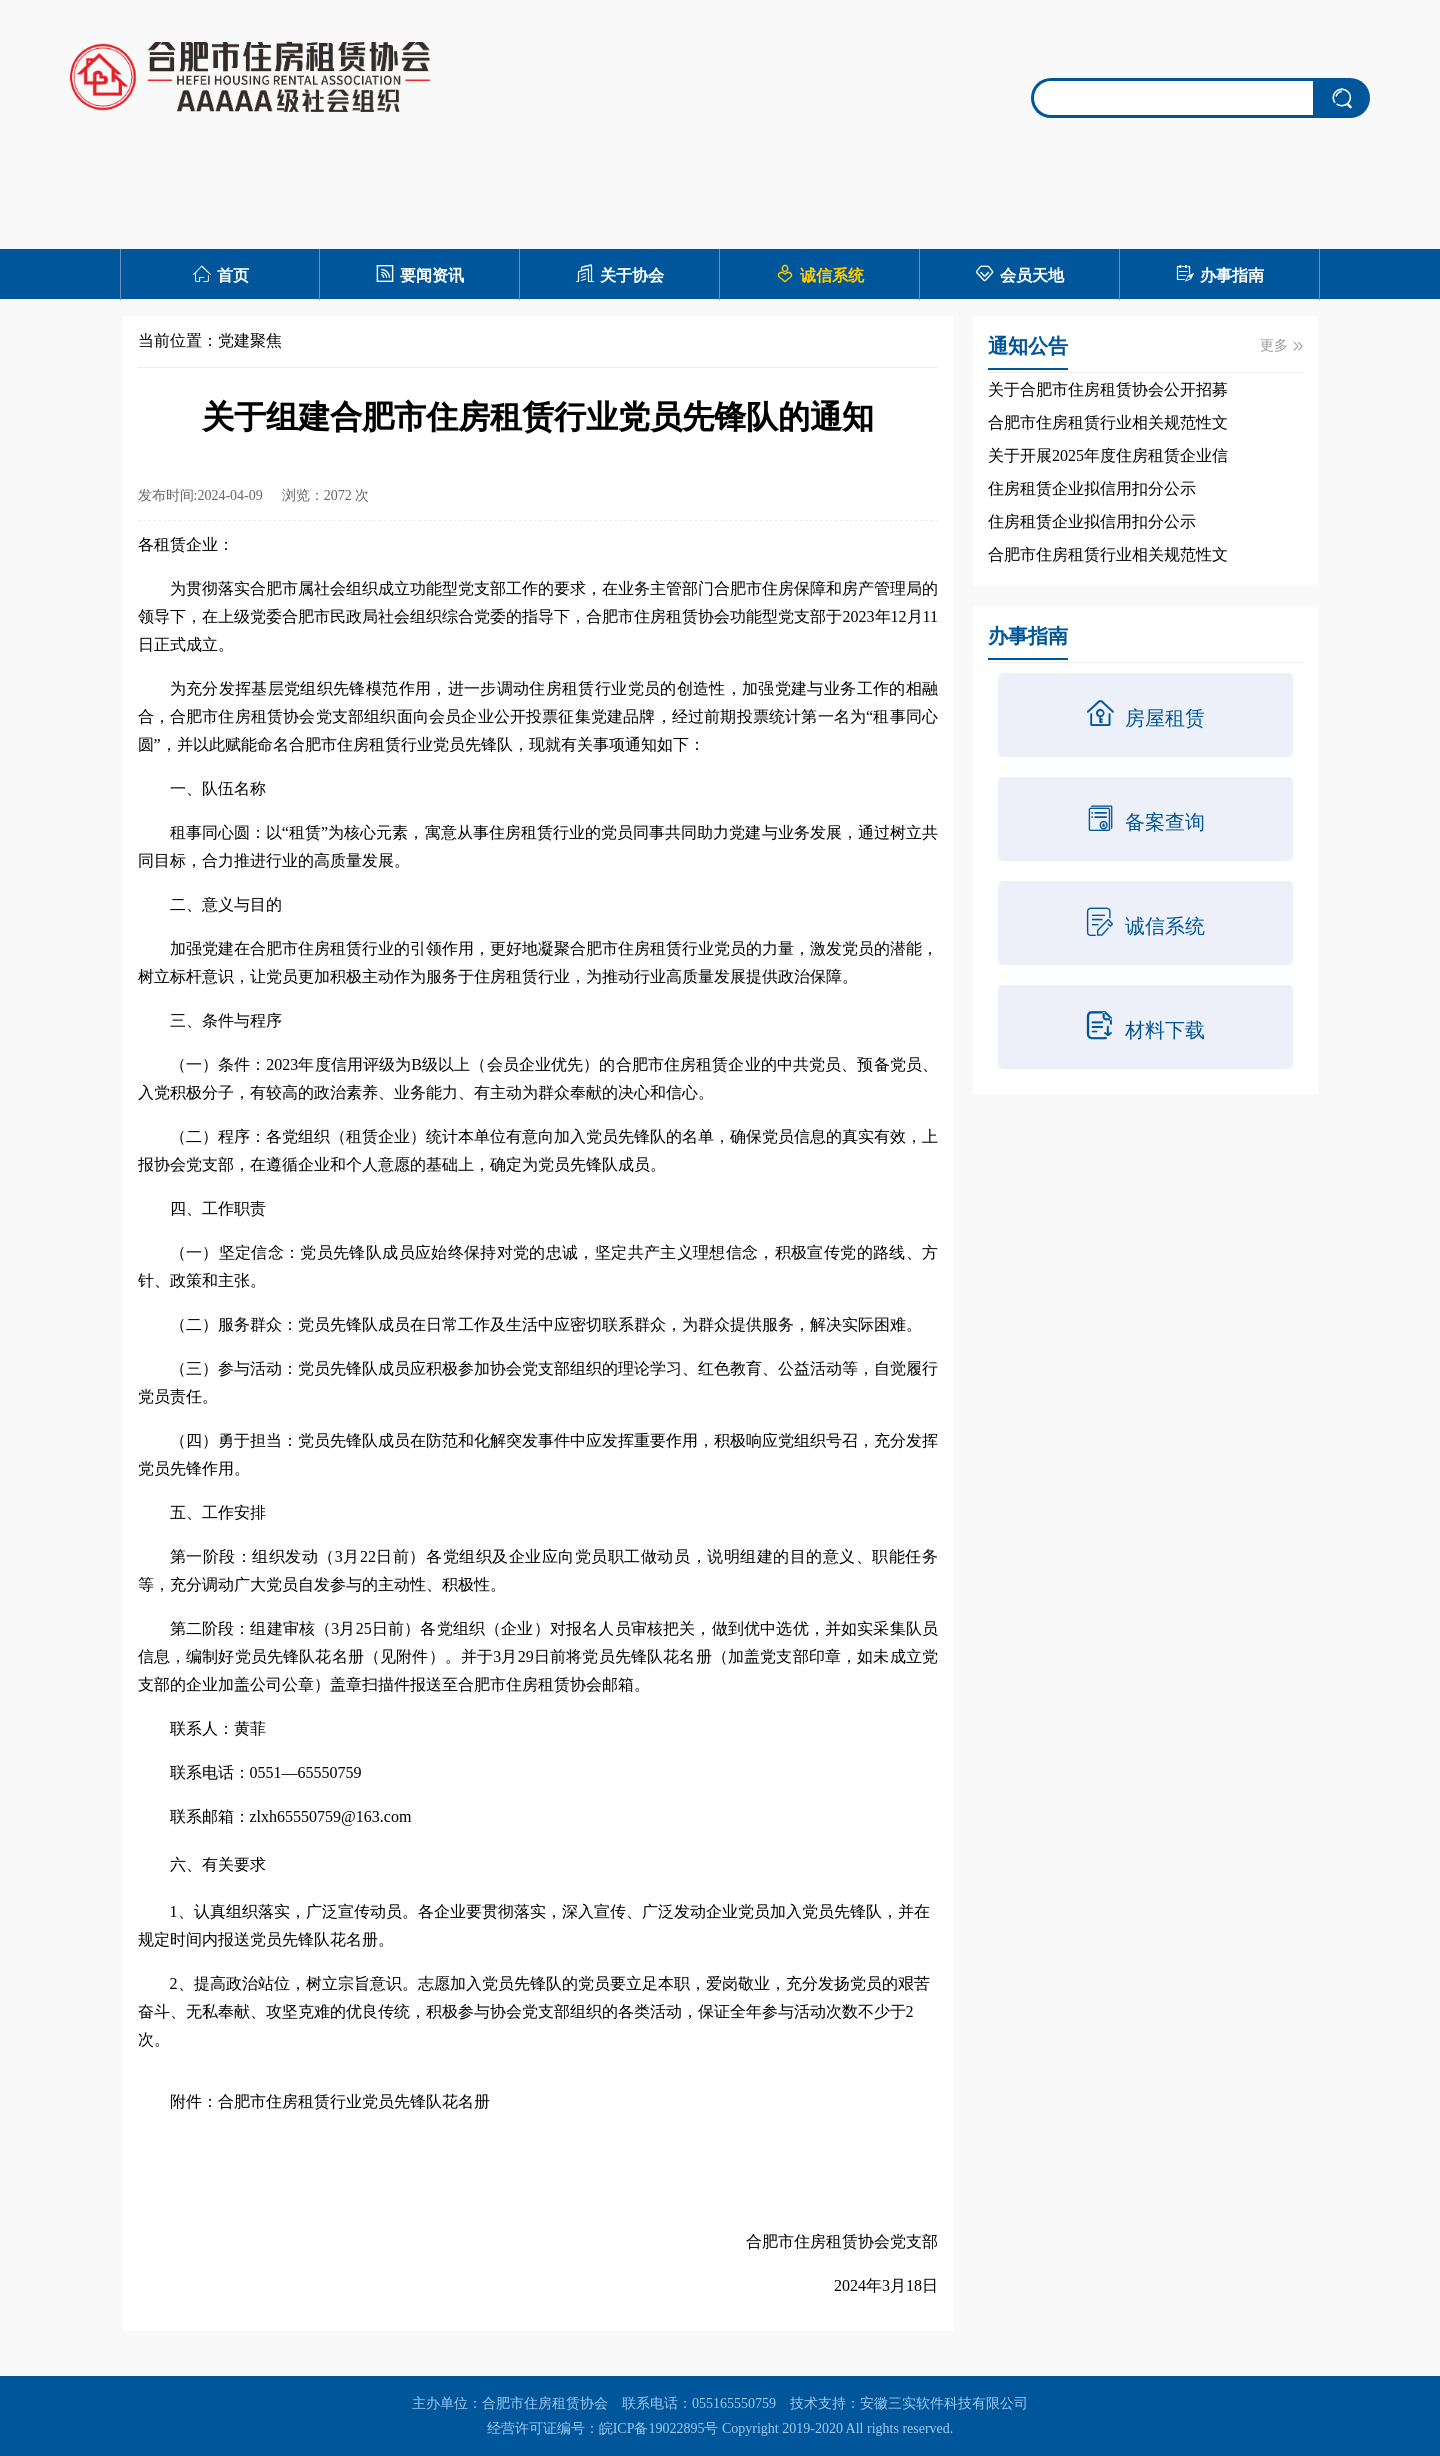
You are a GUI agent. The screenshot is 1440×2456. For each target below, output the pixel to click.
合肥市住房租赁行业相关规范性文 (1108, 422)
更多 (1281, 345)
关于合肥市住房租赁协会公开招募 (1108, 389)
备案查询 (1145, 818)
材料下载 (1145, 1026)
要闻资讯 (419, 273)
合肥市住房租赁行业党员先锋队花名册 (354, 2101)
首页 (220, 273)
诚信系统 (819, 273)
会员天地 (1019, 273)
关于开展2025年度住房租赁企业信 (1108, 455)
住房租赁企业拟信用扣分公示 (1092, 488)
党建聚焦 (250, 340)
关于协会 (619, 273)
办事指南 (1219, 273)
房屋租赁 (1145, 714)
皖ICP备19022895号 (659, 2428)
